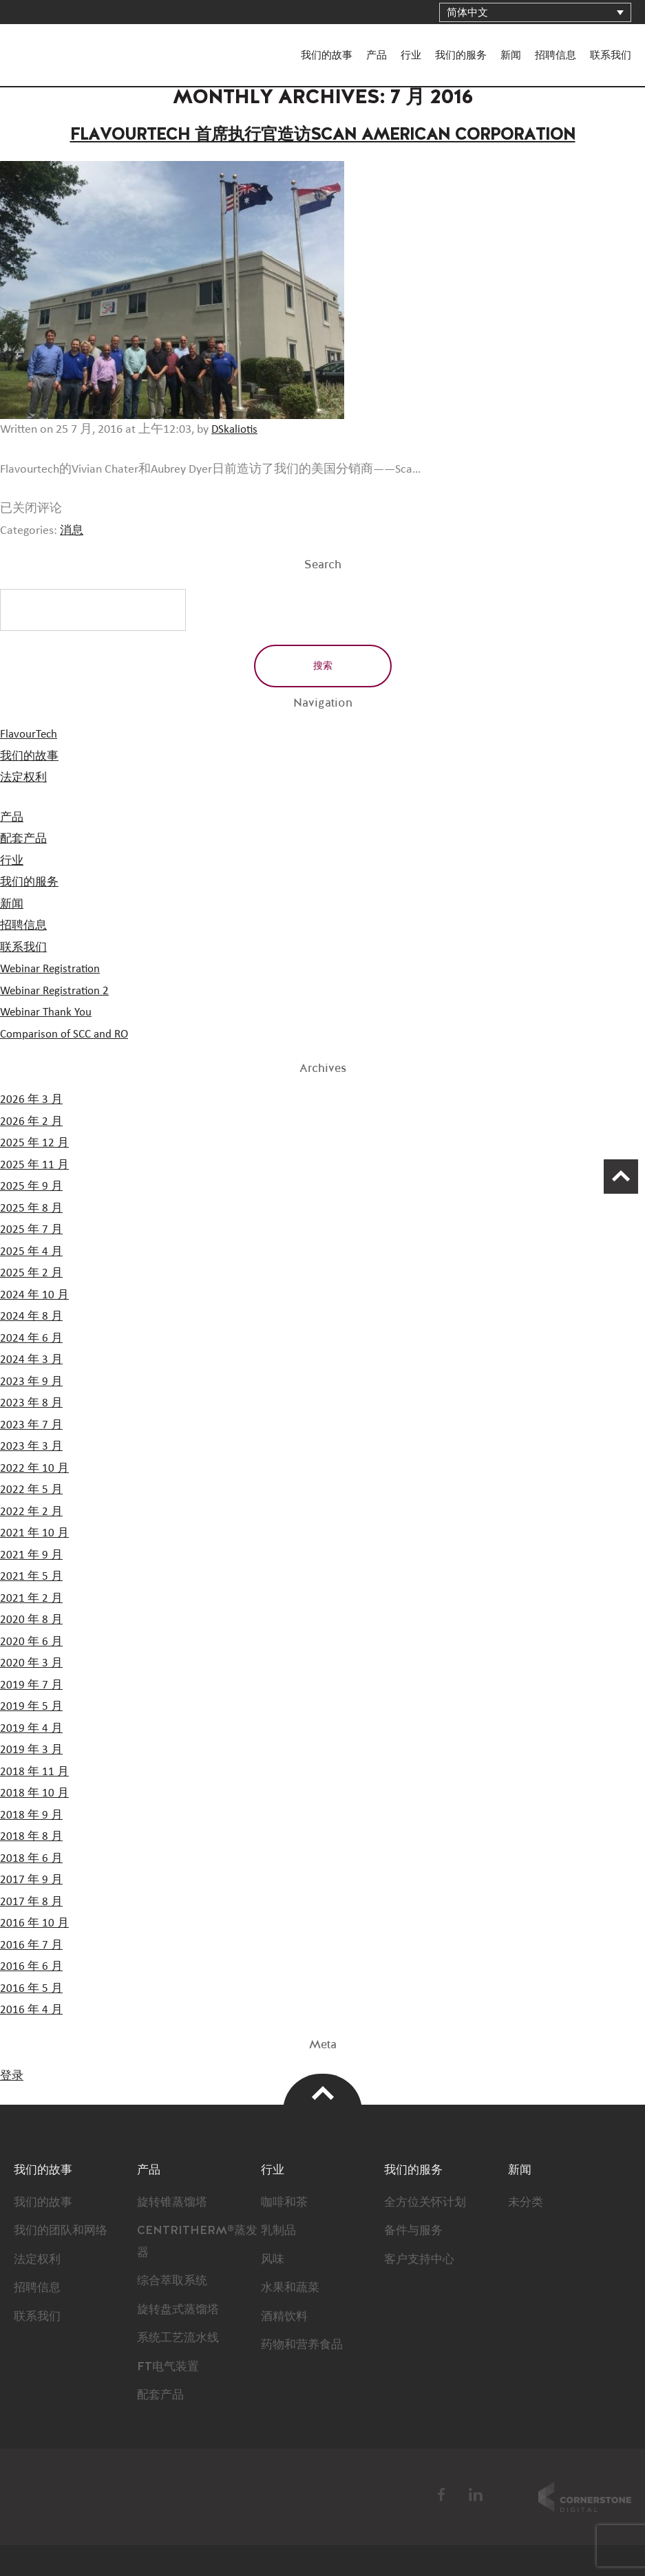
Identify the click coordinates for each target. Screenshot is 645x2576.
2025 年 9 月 (32, 1186)
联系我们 (610, 55)
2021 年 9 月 (32, 1555)
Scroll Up (614, 1183)
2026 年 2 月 (32, 1121)
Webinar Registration (52, 969)
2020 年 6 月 (32, 1641)
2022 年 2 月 (32, 1511)
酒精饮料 (285, 2316)
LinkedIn (475, 2495)
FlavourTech (55, 43)
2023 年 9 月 (32, 1381)
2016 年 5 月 (32, 1988)
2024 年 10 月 (35, 1295)
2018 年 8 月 (32, 1836)
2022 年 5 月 (32, 1489)
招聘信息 (555, 55)
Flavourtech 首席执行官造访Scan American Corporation (322, 134)
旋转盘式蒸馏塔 (180, 2310)
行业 (411, 55)
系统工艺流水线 (180, 2338)
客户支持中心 (421, 2259)
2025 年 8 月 (32, 1208)
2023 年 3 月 (32, 1446)
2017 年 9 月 (32, 1880)
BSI (318, 2497)
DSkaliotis (235, 429)
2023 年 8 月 (32, 1403)
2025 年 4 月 (32, 1251)
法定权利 (25, 777)
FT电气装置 (169, 2367)
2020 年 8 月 (32, 1619)
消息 (72, 530)
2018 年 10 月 (35, 1793)
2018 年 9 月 (32, 1815)
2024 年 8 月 (32, 1316)
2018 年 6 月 (32, 1858)
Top (322, 2093)
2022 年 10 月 (35, 1468)
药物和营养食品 (304, 2345)
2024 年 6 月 (32, 1338)
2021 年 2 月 (32, 1598)
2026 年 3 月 (32, 1099)
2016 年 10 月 (35, 1923)
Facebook (442, 2495)
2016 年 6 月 (32, 1966)
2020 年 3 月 (32, 1663)
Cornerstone (584, 2497)
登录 (12, 2076)
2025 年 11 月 (35, 1165)
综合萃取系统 (174, 2281)
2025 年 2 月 (32, 1273)
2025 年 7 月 (32, 1229)
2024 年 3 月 (32, 1359)
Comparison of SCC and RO (68, 1034)
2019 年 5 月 (32, 1706)
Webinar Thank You (48, 1012)
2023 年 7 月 (32, 1425)
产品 (376, 55)
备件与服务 (415, 2230)
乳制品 (279, 2230)
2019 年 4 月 (32, 1728)
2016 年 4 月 (32, 2010)
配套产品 (25, 839)
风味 (273, 2259)
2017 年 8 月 (32, 1902)
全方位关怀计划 (427, 2202)
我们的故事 (326, 55)
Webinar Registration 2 (57, 991)
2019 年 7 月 (32, 1685)
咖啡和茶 (285, 2202)
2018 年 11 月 (35, 1771)
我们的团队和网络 (63, 2230)
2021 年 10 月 (35, 1533)
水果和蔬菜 (292, 2288)
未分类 (526, 2202)
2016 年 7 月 (32, 1945)
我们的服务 (461, 55)
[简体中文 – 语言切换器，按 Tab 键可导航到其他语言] (535, 12)
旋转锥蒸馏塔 (174, 2202)
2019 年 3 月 (32, 1749)
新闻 (510, 55)
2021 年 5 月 (32, 1576)
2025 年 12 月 (35, 1143)
